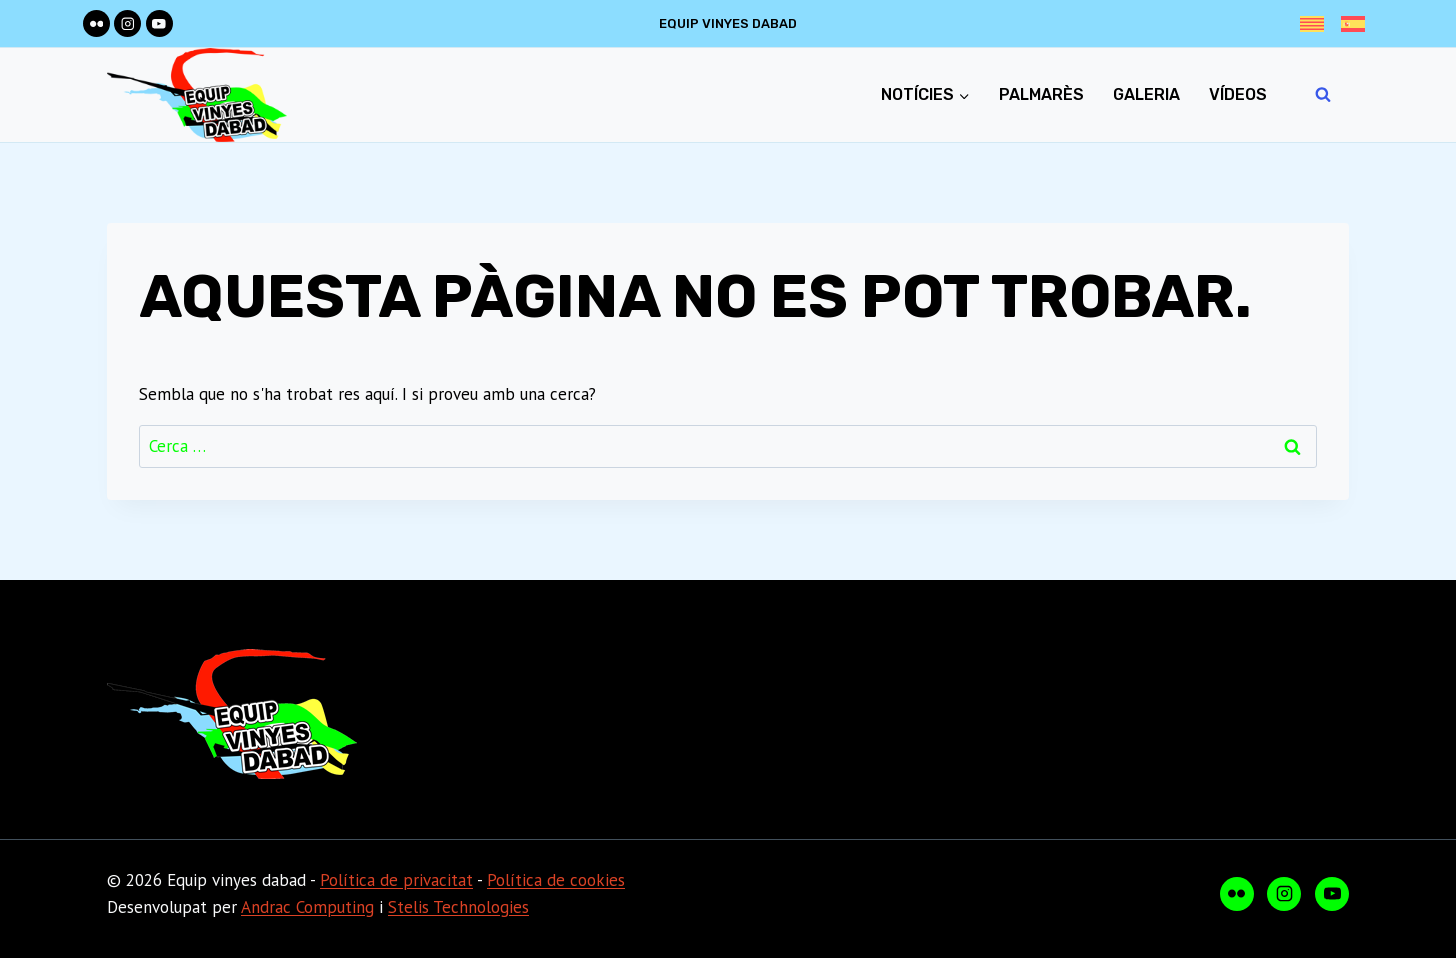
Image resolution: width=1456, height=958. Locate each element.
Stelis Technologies (458, 907)
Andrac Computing (307, 907)
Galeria (1146, 94)
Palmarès (1041, 94)
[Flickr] (96, 23)
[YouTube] (159, 23)
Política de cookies (556, 880)
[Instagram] (127, 23)
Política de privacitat (396, 880)
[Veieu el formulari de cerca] (1323, 95)
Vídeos (1238, 94)
